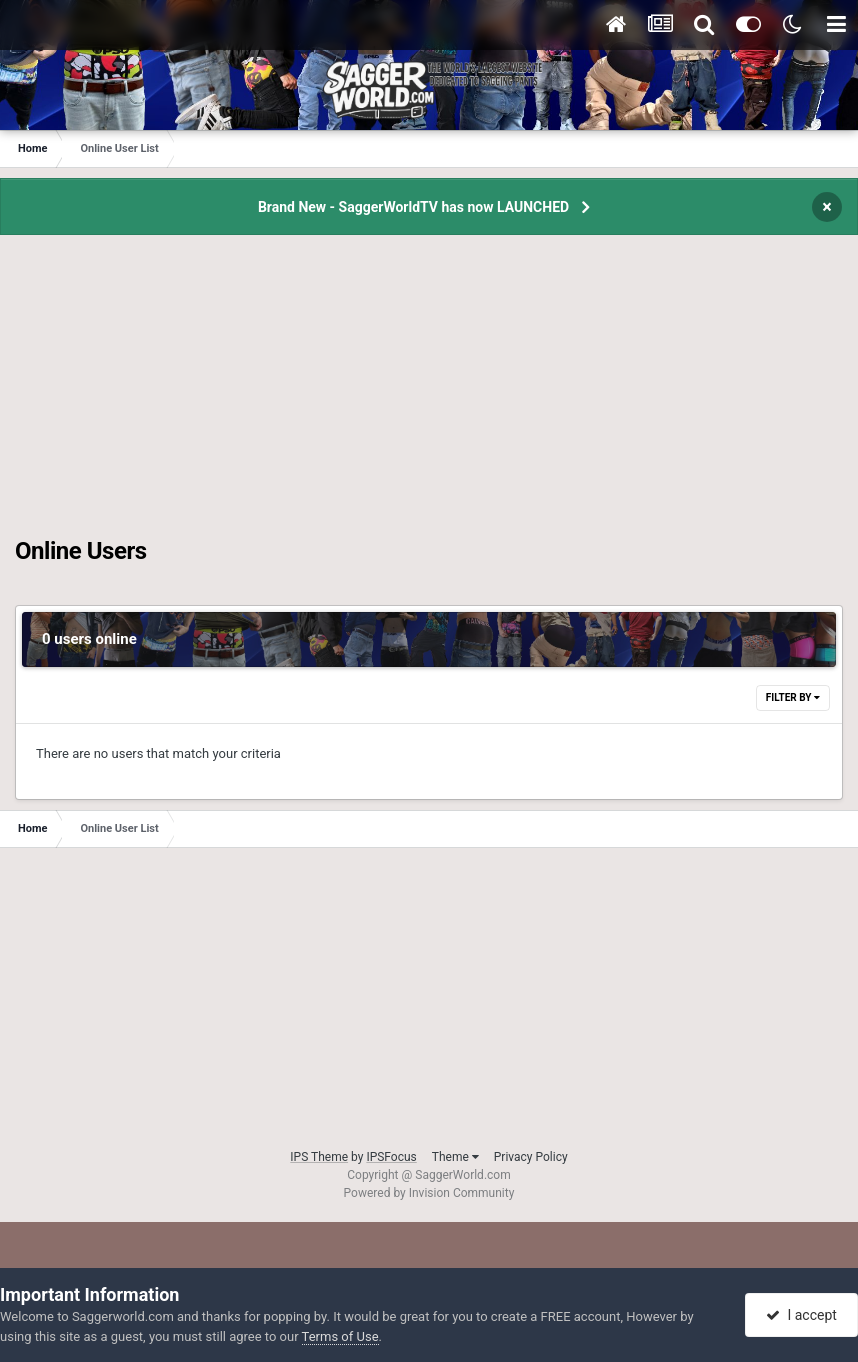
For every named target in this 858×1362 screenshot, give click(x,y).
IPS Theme (319, 1157)
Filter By (793, 697)
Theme (455, 1157)
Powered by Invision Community (429, 1193)
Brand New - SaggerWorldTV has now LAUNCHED (413, 207)
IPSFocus (391, 1157)
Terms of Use (340, 1336)
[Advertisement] (429, 397)
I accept (801, 1315)
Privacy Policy (531, 1157)
